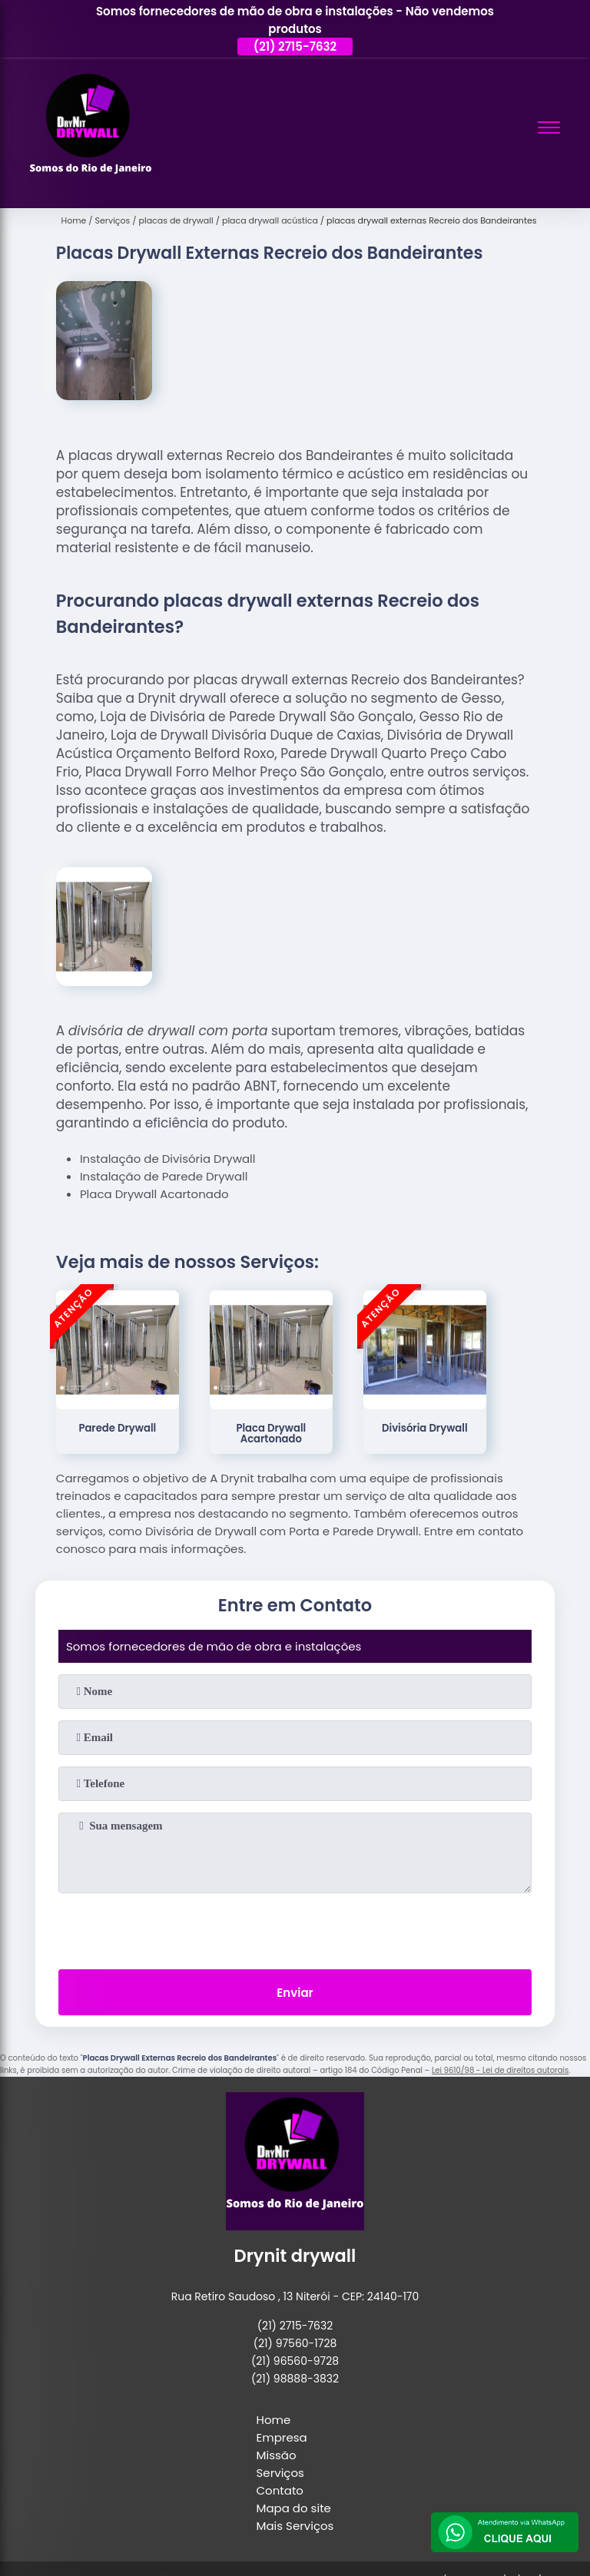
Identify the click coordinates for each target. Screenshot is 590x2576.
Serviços (280, 2473)
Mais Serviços (295, 2526)
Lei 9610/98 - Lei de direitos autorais (500, 2070)
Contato (280, 2490)
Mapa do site (294, 2508)
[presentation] (295, 1928)
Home (274, 2420)
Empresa (282, 2437)
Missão (277, 2455)
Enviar (295, 1993)
